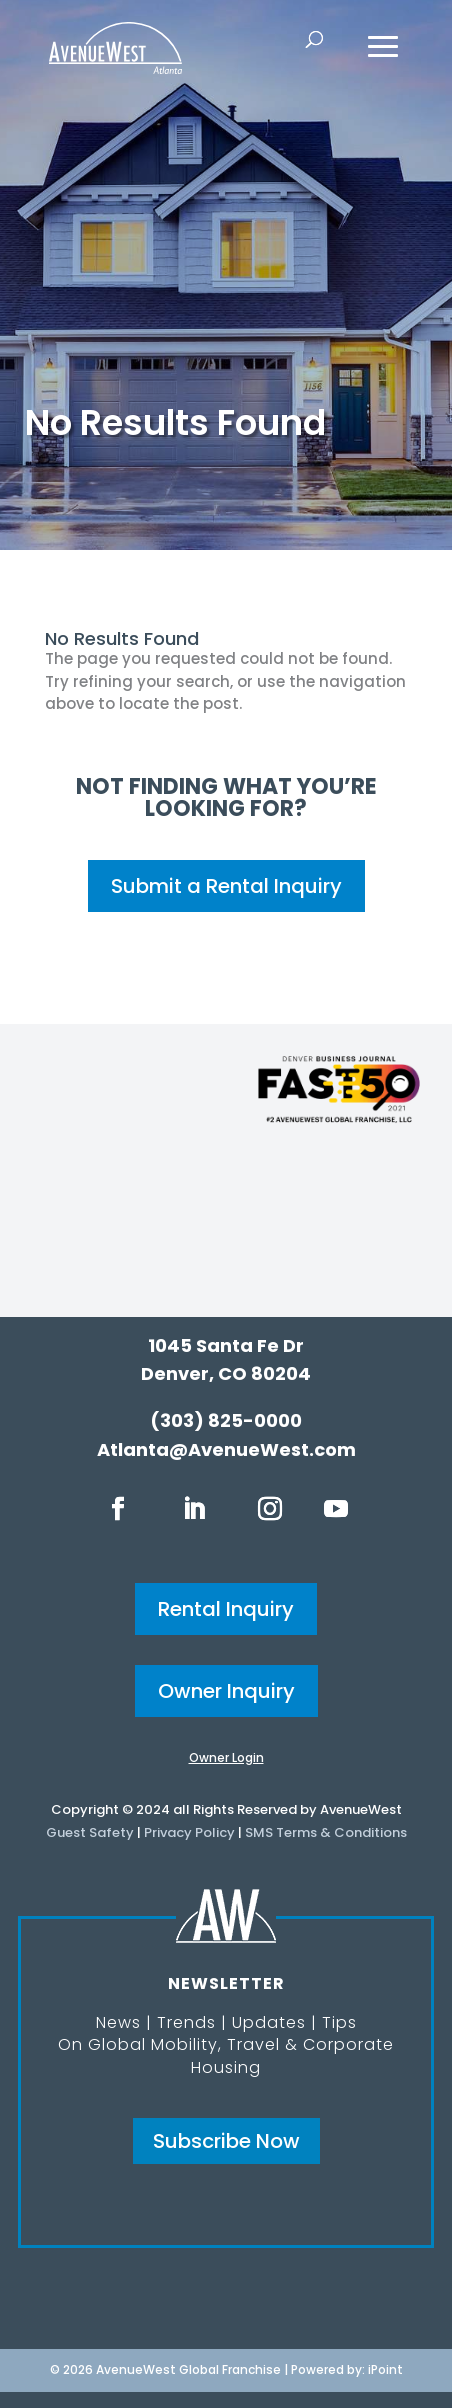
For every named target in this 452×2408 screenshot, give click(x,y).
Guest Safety (90, 1832)
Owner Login (226, 1757)
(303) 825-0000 (226, 1420)
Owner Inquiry (226, 1691)
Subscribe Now (226, 2141)
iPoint (385, 2369)
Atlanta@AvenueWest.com (226, 1449)
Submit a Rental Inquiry (226, 886)
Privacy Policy (189, 1832)
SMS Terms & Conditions (326, 1832)
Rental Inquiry (226, 1609)
